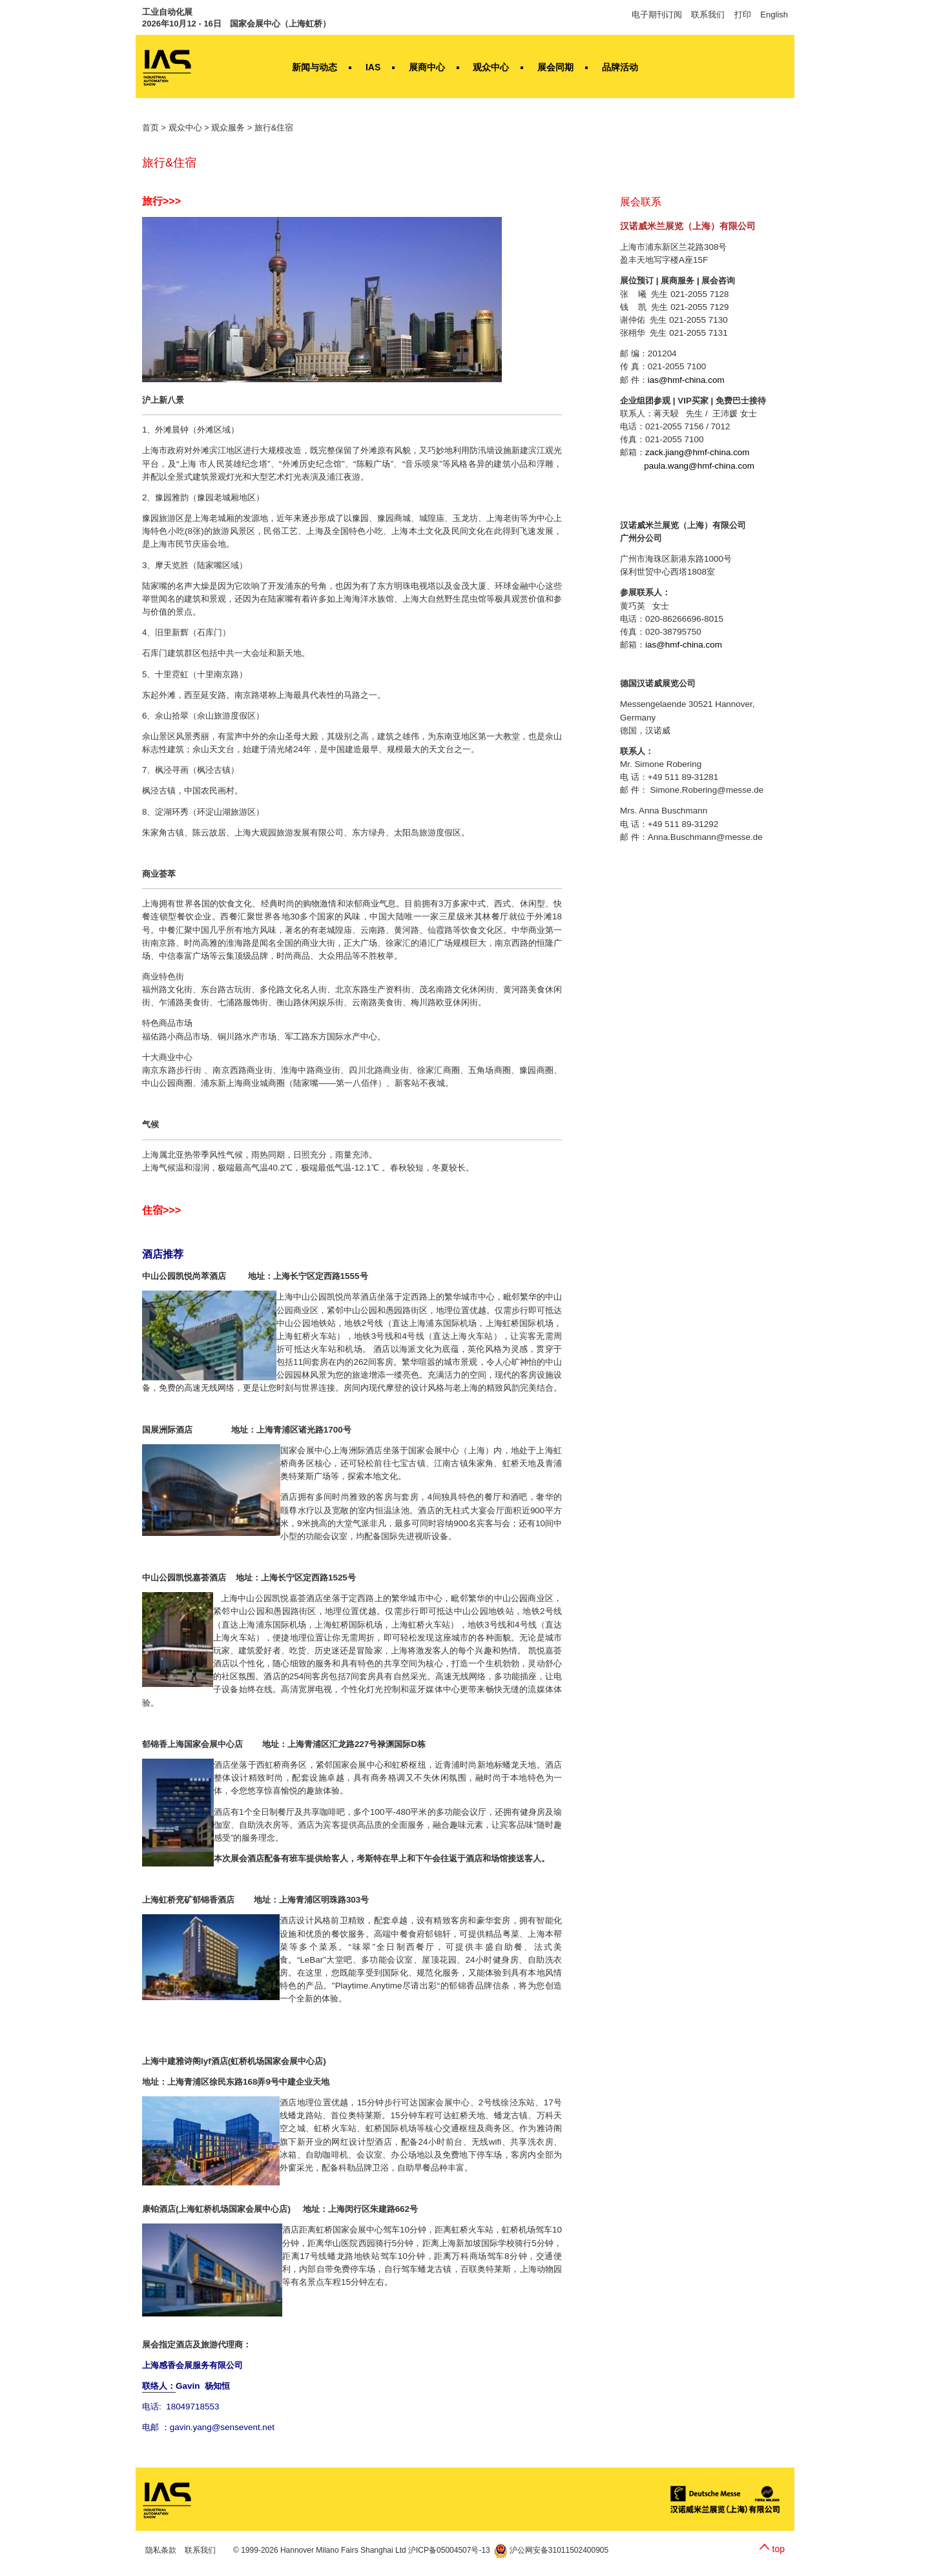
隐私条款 (160, 2550)
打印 (742, 14)
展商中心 (427, 67)
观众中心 (491, 67)
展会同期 (555, 67)
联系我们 (708, 14)
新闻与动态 (314, 67)
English (774, 14)
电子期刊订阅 (657, 14)
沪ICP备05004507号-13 (449, 2550)
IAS (373, 67)
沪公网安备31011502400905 (551, 2550)
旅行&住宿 (274, 127)
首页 (150, 127)
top (778, 2549)
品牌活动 (620, 67)
